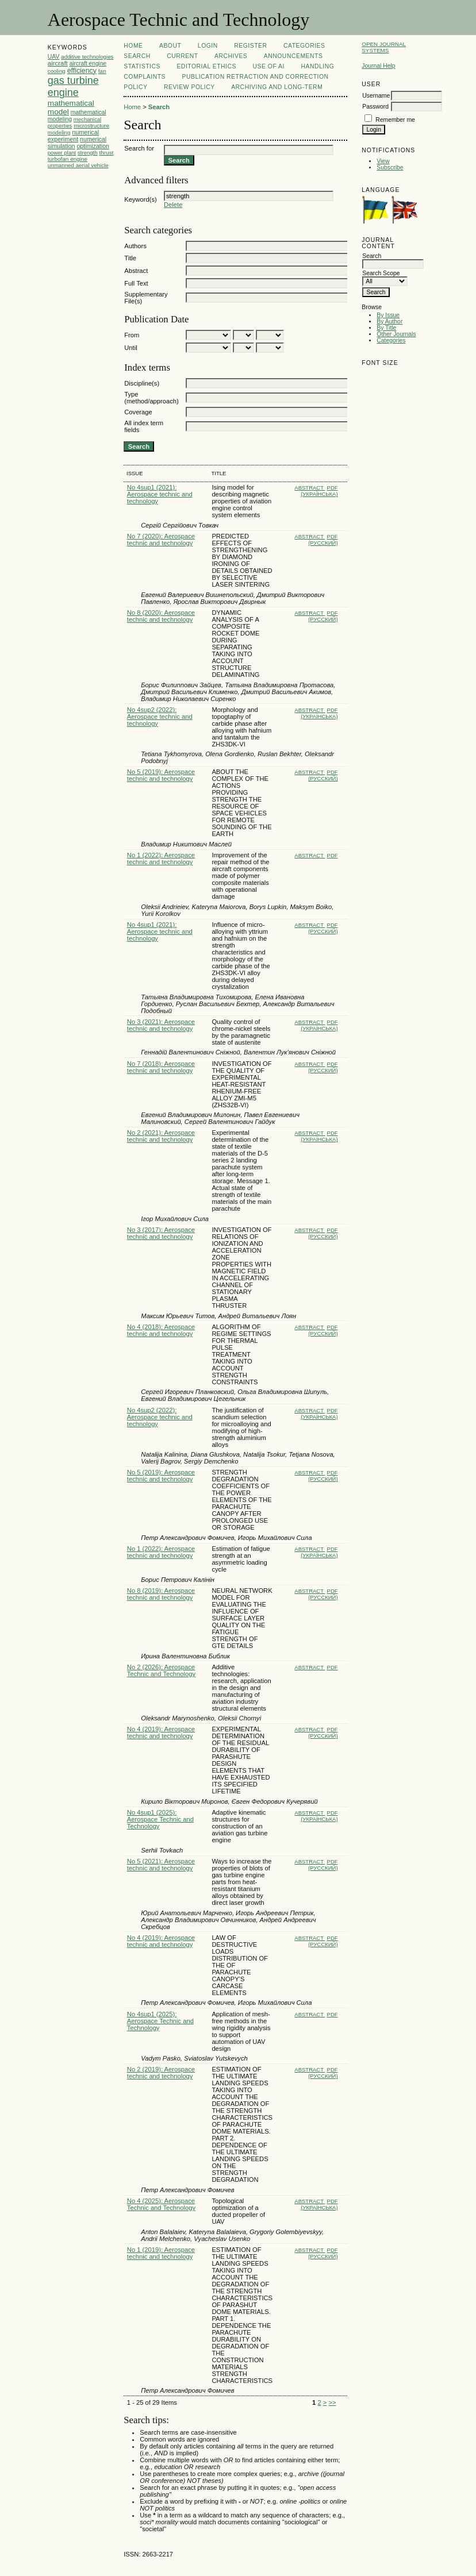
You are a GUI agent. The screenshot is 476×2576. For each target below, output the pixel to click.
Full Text (136, 283)
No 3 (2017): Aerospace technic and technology (161, 1233)
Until (130, 347)
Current (182, 56)
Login (208, 46)
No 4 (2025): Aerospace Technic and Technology (161, 2204)
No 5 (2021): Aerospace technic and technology (161, 1865)
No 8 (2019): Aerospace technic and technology (161, 1594)
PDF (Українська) (319, 490)
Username (376, 96)
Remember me (395, 120)
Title (130, 258)
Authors (135, 245)
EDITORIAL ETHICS (206, 66)
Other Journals (396, 334)
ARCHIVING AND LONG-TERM (277, 87)
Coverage (138, 412)
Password (375, 106)
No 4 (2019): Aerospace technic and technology (161, 1732)
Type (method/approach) (151, 398)
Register (250, 46)
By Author (389, 321)
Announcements (293, 56)
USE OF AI (268, 66)
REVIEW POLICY (189, 87)
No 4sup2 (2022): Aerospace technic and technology (160, 716)
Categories (391, 340)
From (131, 335)
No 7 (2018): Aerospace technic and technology (161, 1067)
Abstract (136, 270)
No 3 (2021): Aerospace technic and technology (161, 1025)
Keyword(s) (140, 199)
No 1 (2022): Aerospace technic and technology (161, 858)
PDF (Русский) (322, 539)
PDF (332, 855)
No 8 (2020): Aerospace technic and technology (161, 616)
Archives (230, 56)
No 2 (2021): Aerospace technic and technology (161, 1136)
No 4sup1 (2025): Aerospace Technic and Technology (160, 1819)
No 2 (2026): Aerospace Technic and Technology (161, 1670)
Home (133, 46)
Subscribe (390, 167)
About (170, 46)
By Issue (388, 315)
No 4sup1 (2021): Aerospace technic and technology (160, 494)
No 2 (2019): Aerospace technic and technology (161, 2073)
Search (137, 56)
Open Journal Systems (384, 47)
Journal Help (378, 66)
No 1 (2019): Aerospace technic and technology (161, 2253)
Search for (139, 148)
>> (332, 2402)
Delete (173, 204)
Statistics (142, 66)
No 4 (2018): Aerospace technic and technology (161, 1330)
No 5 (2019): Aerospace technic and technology (161, 775)
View (383, 161)
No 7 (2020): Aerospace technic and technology (161, 539)
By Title (386, 328)
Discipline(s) (141, 383)
